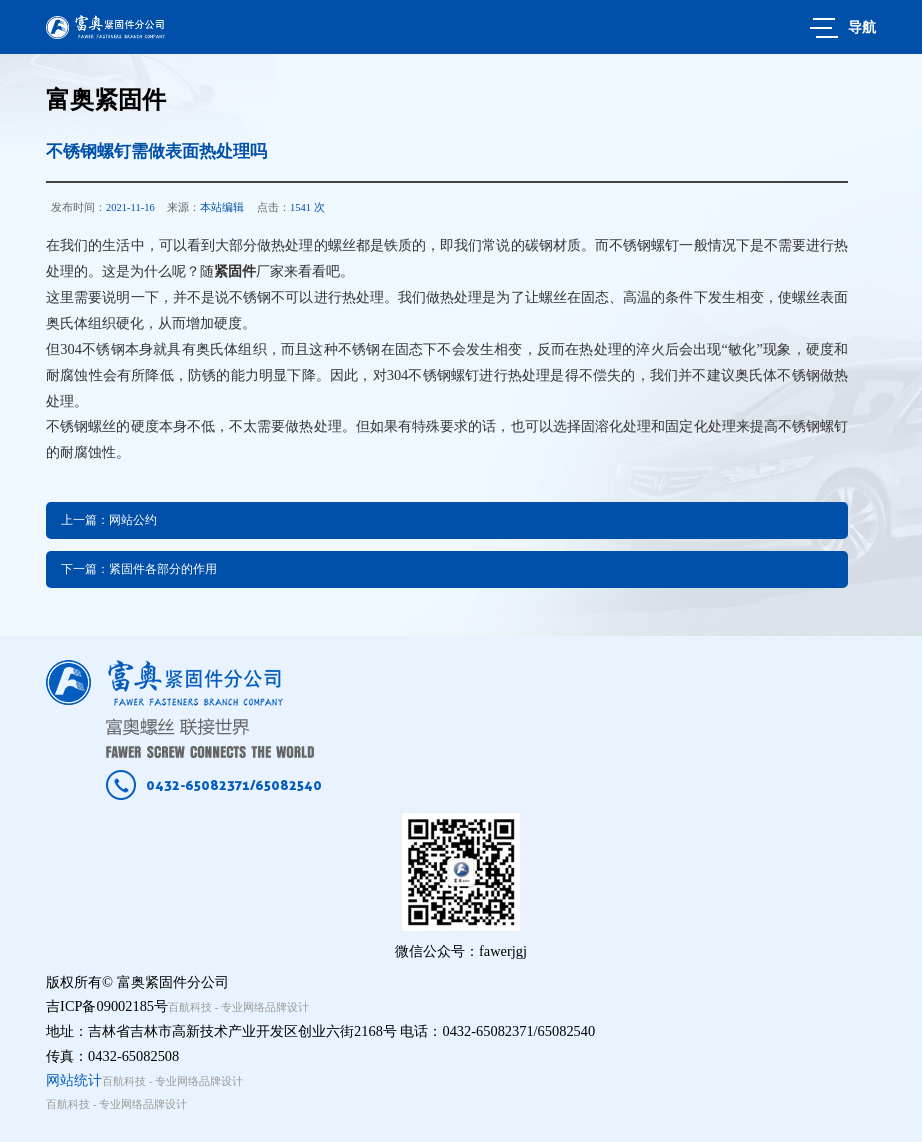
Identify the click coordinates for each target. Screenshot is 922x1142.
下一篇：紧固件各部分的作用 (139, 569)
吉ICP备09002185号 (107, 1006)
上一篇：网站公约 (109, 520)
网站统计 (74, 1080)
